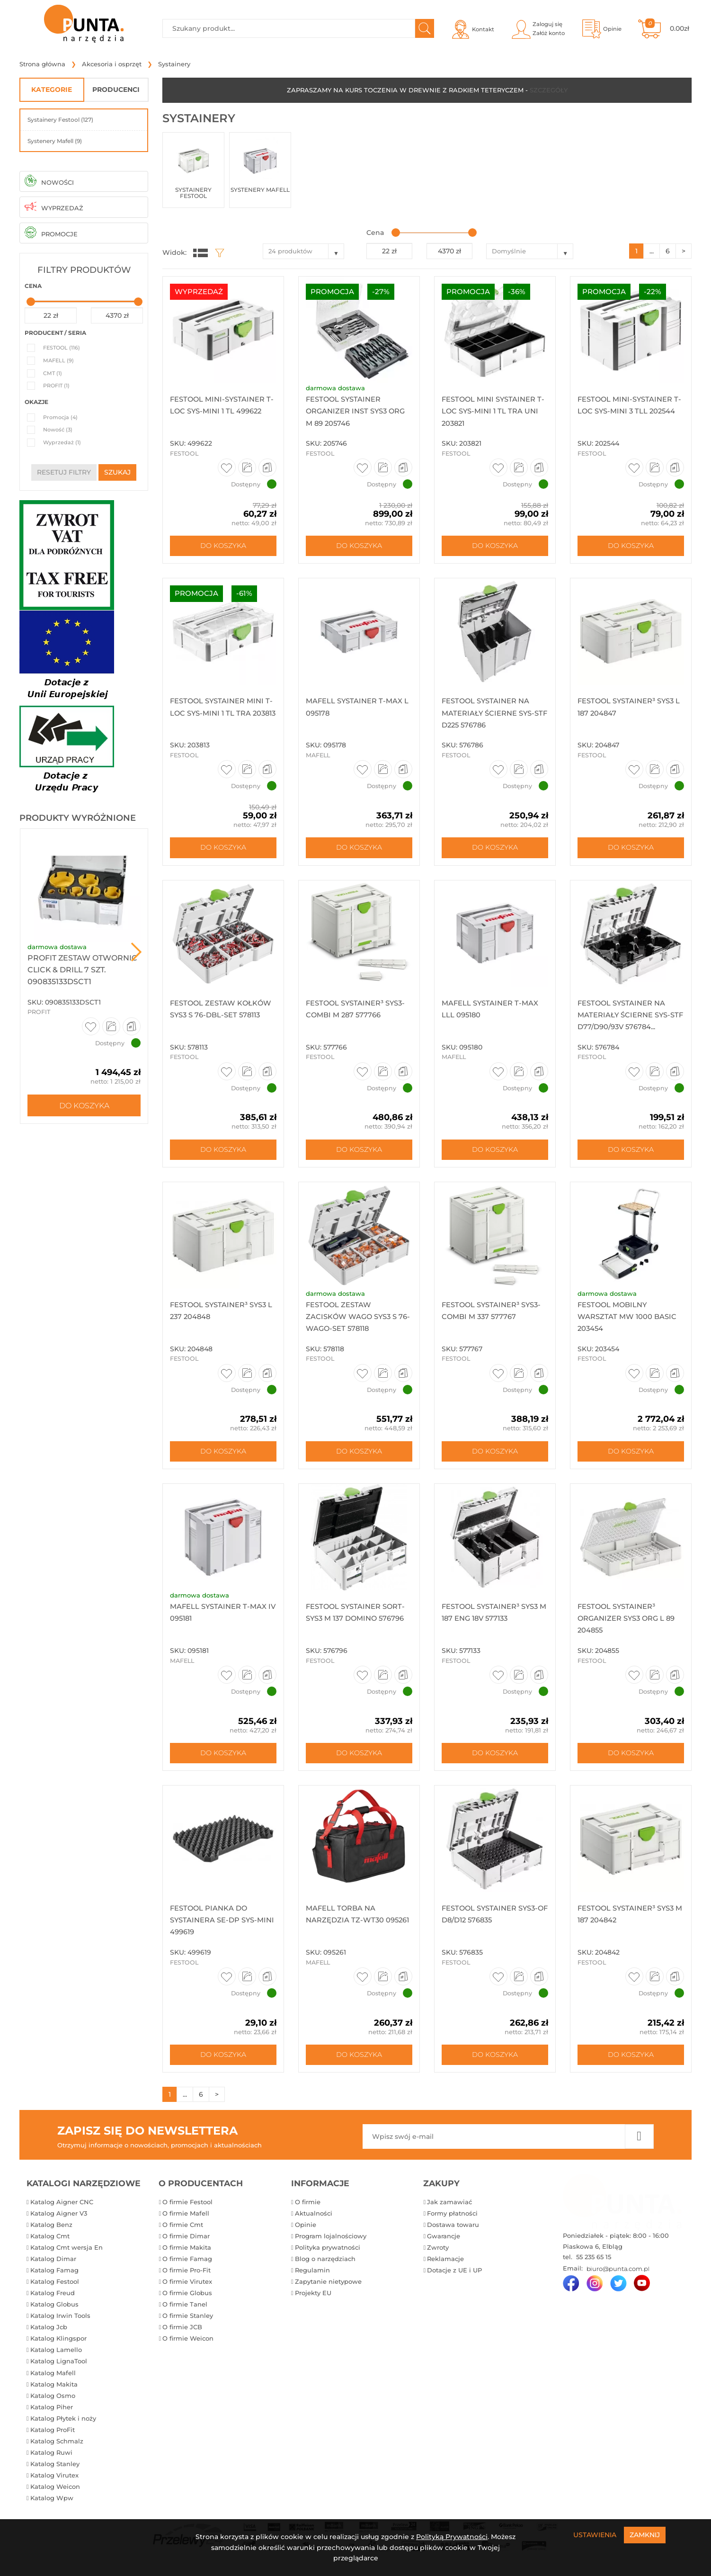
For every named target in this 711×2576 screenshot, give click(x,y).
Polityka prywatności (327, 2255)
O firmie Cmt (182, 2232)
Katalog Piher (51, 2415)
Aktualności (313, 2221)
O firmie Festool (187, 2210)
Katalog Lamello (56, 2358)
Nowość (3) (57, 429)
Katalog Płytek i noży (63, 2426)
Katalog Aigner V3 (58, 2221)
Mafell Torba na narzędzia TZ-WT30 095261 (347, 1926)
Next (136, 952)
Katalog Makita (54, 2392)
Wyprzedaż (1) (62, 442)
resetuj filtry (64, 472)
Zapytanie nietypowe (328, 2289)
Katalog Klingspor (58, 2347)
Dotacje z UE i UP (454, 2278)
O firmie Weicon (187, 2347)
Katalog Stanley (55, 2472)
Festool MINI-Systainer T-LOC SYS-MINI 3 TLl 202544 (628, 411)
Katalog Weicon (55, 2494)
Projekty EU (313, 2301)
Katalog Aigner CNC (61, 2210)
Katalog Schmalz (56, 2449)
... (651, 251)
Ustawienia (594, 2535)
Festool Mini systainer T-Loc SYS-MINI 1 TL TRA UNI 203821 (492, 411)
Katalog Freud (52, 2301)
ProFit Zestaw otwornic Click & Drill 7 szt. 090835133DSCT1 (82, 969)
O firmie (307, 2210)
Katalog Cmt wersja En (66, 2255)
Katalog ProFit (52, 2437)
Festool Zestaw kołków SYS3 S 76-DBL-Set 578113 (218, 1017)
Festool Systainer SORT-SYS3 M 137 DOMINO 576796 (358, 1623)
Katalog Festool (54, 2289)
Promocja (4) (60, 417)
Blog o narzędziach (325, 2267)
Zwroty (438, 2255)
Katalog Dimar (53, 2267)
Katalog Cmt (50, 2244)
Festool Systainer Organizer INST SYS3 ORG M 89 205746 (349, 411)
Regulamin (312, 2278)
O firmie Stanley (187, 2324)
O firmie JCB (182, 2335)
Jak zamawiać (449, 2210)
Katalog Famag (54, 2278)
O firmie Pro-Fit (186, 2278)
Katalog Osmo (52, 2403)
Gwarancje (443, 2244)
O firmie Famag (187, 2267)
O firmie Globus (187, 2301)
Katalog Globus (54, 2312)
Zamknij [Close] (645, 2535)
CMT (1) (52, 373)
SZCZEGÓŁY (549, 90)
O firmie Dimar (186, 2244)
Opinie (305, 2232)
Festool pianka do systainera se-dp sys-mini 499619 (217, 1926)
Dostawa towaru (453, 2232)
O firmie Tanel (184, 2312)
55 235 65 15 (592, 2265)
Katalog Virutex (54, 2483)
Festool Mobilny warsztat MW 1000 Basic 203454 (631, 1320)
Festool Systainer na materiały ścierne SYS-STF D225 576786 (492, 714)
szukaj (117, 472)
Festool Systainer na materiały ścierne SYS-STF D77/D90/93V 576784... (629, 1017)
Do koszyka (84, 1105)
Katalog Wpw (51, 2506)
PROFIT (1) (56, 385)
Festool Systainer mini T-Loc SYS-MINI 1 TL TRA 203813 (220, 714)
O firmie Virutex (187, 2289)
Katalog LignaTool (58, 2369)
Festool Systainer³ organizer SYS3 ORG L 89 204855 (630, 1623)
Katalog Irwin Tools (60, 2324)
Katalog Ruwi (51, 2460)
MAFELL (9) (58, 360)
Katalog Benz (51, 2232)
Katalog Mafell (53, 2381)
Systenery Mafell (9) (54, 140)
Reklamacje (445, 2267)
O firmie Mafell (185, 2221)
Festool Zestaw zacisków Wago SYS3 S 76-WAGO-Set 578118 (354, 1320)
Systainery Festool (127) (60, 119)
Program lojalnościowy (330, 2244)
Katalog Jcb (48, 2335)
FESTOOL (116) (61, 347)
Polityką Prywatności (452, 2536)
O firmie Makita (186, 2255)
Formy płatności (452, 2221)
